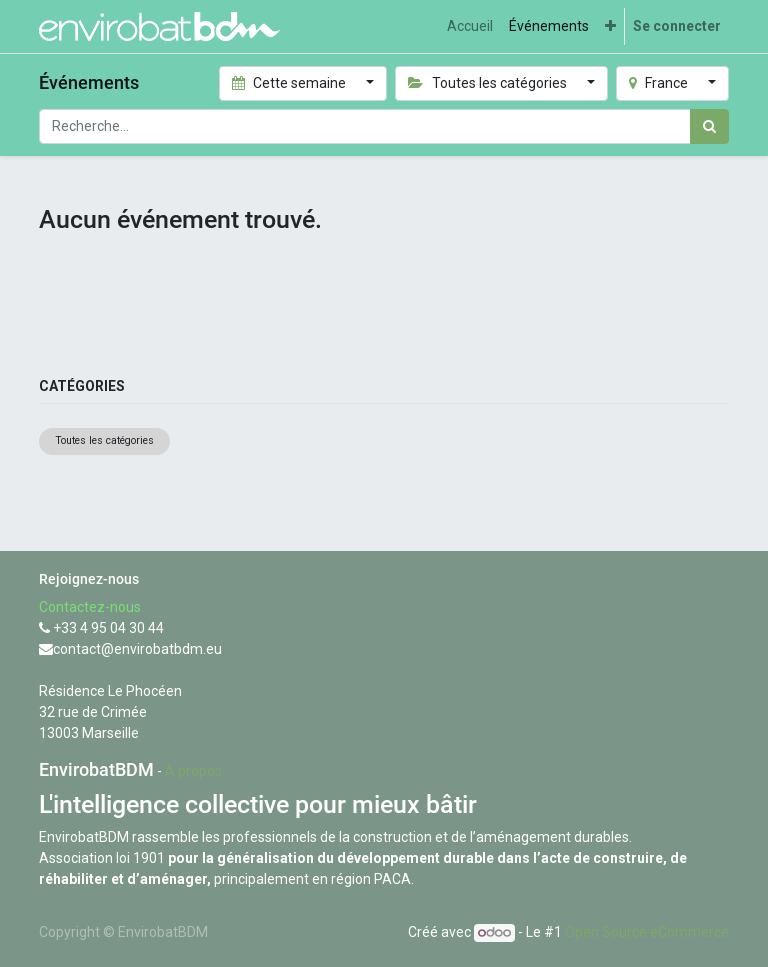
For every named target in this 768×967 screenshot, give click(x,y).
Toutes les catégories (104, 440)
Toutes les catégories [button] (489, 83)
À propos (193, 771)
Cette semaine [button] (291, 83)
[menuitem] (470, 26)
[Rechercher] (709, 126)
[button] (610, 26)
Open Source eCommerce (647, 932)
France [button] (660, 83)
